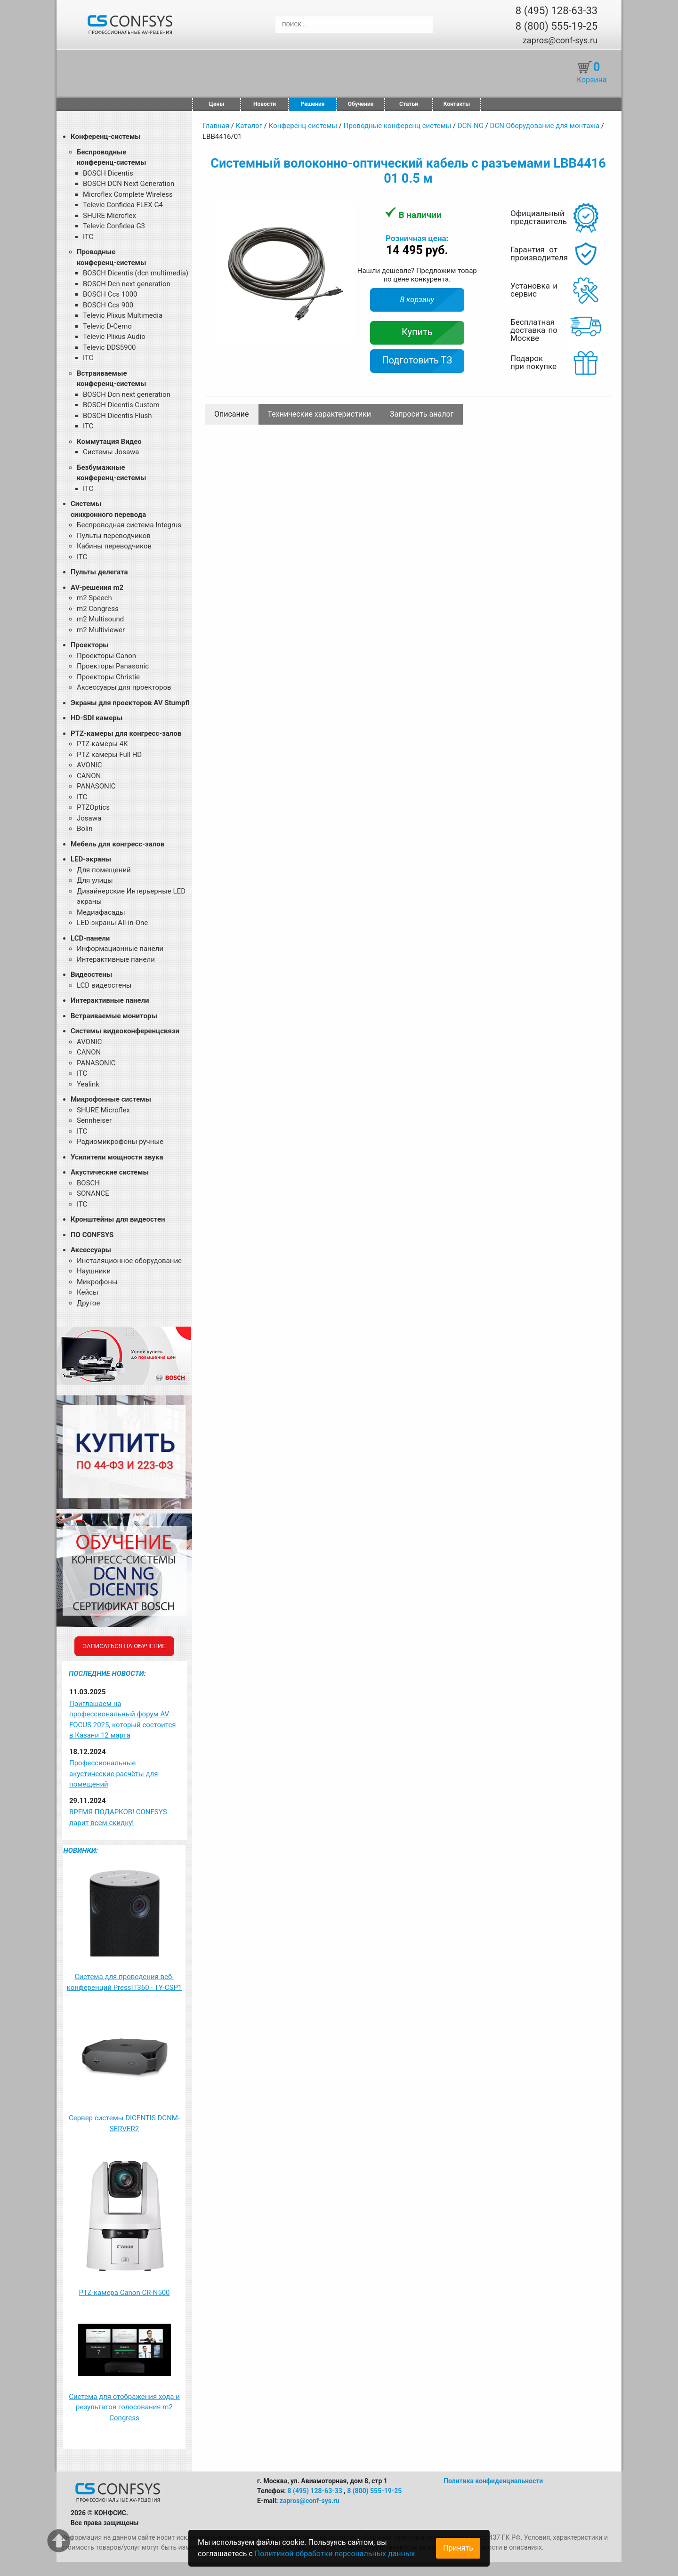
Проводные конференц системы (398, 125)
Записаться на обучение (124, 1646)
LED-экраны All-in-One (112, 922)
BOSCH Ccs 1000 (110, 294)
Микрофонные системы (111, 1099)
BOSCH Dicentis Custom (121, 405)
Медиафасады (101, 912)
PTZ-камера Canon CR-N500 (124, 2292)
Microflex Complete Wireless (128, 194)
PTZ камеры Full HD (109, 754)
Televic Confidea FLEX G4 (123, 205)
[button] (347, 209)
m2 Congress (98, 608)
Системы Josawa (111, 452)
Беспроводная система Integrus (129, 525)
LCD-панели (90, 938)
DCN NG (471, 125)
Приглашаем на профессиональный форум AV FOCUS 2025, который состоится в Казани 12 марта (122, 1719)
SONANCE (93, 1193)
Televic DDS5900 (109, 347)
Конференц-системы (106, 136)
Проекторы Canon (106, 656)
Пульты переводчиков (114, 535)
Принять (458, 2548)
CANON (89, 776)
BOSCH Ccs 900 (108, 305)
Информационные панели (120, 948)
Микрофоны (97, 1282)
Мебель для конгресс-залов (117, 844)
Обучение (360, 104)
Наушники (94, 1271)
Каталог (249, 125)
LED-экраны (91, 859)
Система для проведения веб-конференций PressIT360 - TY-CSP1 (124, 1982)
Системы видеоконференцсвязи (125, 1031)
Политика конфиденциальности (493, 2481)
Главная (215, 125)
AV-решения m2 (97, 587)
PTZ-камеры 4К (102, 744)
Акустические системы (110, 1172)
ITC (88, 237)
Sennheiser (94, 1120)
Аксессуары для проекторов (124, 687)
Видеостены (91, 974)
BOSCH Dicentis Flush (117, 415)
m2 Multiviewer (101, 630)
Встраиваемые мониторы (114, 1016)
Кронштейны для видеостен (118, 1219)
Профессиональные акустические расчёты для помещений (113, 1773)
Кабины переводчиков (114, 546)
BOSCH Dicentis (108, 173)
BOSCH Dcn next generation (126, 284)
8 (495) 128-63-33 (556, 10)
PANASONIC (96, 786)
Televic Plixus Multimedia (122, 315)
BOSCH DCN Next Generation (128, 183)
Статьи (408, 104)
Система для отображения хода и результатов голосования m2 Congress (124, 2407)
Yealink (88, 1084)
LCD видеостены (104, 985)
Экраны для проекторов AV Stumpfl (130, 703)
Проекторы (90, 645)
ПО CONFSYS (92, 1235)
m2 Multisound (100, 619)
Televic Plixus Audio (114, 336)
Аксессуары (91, 1250)
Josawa (89, 818)
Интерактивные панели (116, 959)
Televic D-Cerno (107, 326)
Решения (313, 104)
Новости (264, 104)
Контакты (457, 104)
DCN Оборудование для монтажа (544, 125)
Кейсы (87, 1292)
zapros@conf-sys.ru (560, 40)
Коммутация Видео (109, 441)
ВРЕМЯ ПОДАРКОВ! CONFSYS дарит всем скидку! (118, 1817)
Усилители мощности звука (117, 1157)
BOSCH (88, 1183)
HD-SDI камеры (96, 718)
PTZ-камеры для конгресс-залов (126, 733)
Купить (417, 332)
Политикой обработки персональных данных (335, 2553)
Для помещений (104, 870)
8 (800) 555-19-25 (556, 26)
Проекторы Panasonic (113, 666)
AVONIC (89, 765)
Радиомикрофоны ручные (120, 1141)
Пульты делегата (99, 572)
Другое (88, 1303)
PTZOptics (93, 807)
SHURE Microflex (109, 215)
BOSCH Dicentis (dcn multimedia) (135, 273)
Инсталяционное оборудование (129, 1260)
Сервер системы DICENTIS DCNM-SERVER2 (124, 2123)
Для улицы (95, 880)
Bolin (84, 828)
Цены (216, 104)
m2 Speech (94, 598)
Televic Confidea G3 (114, 226)
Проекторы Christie (108, 677)
